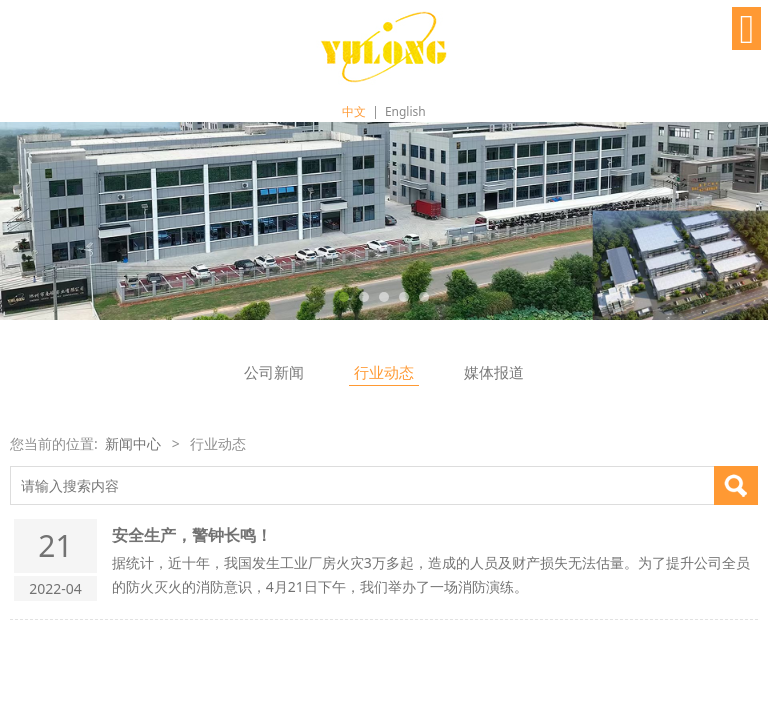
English (405, 111)
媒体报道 (494, 372)
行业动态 (384, 372)
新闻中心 (133, 443)
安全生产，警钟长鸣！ (192, 535)
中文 (354, 111)
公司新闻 (274, 372)
